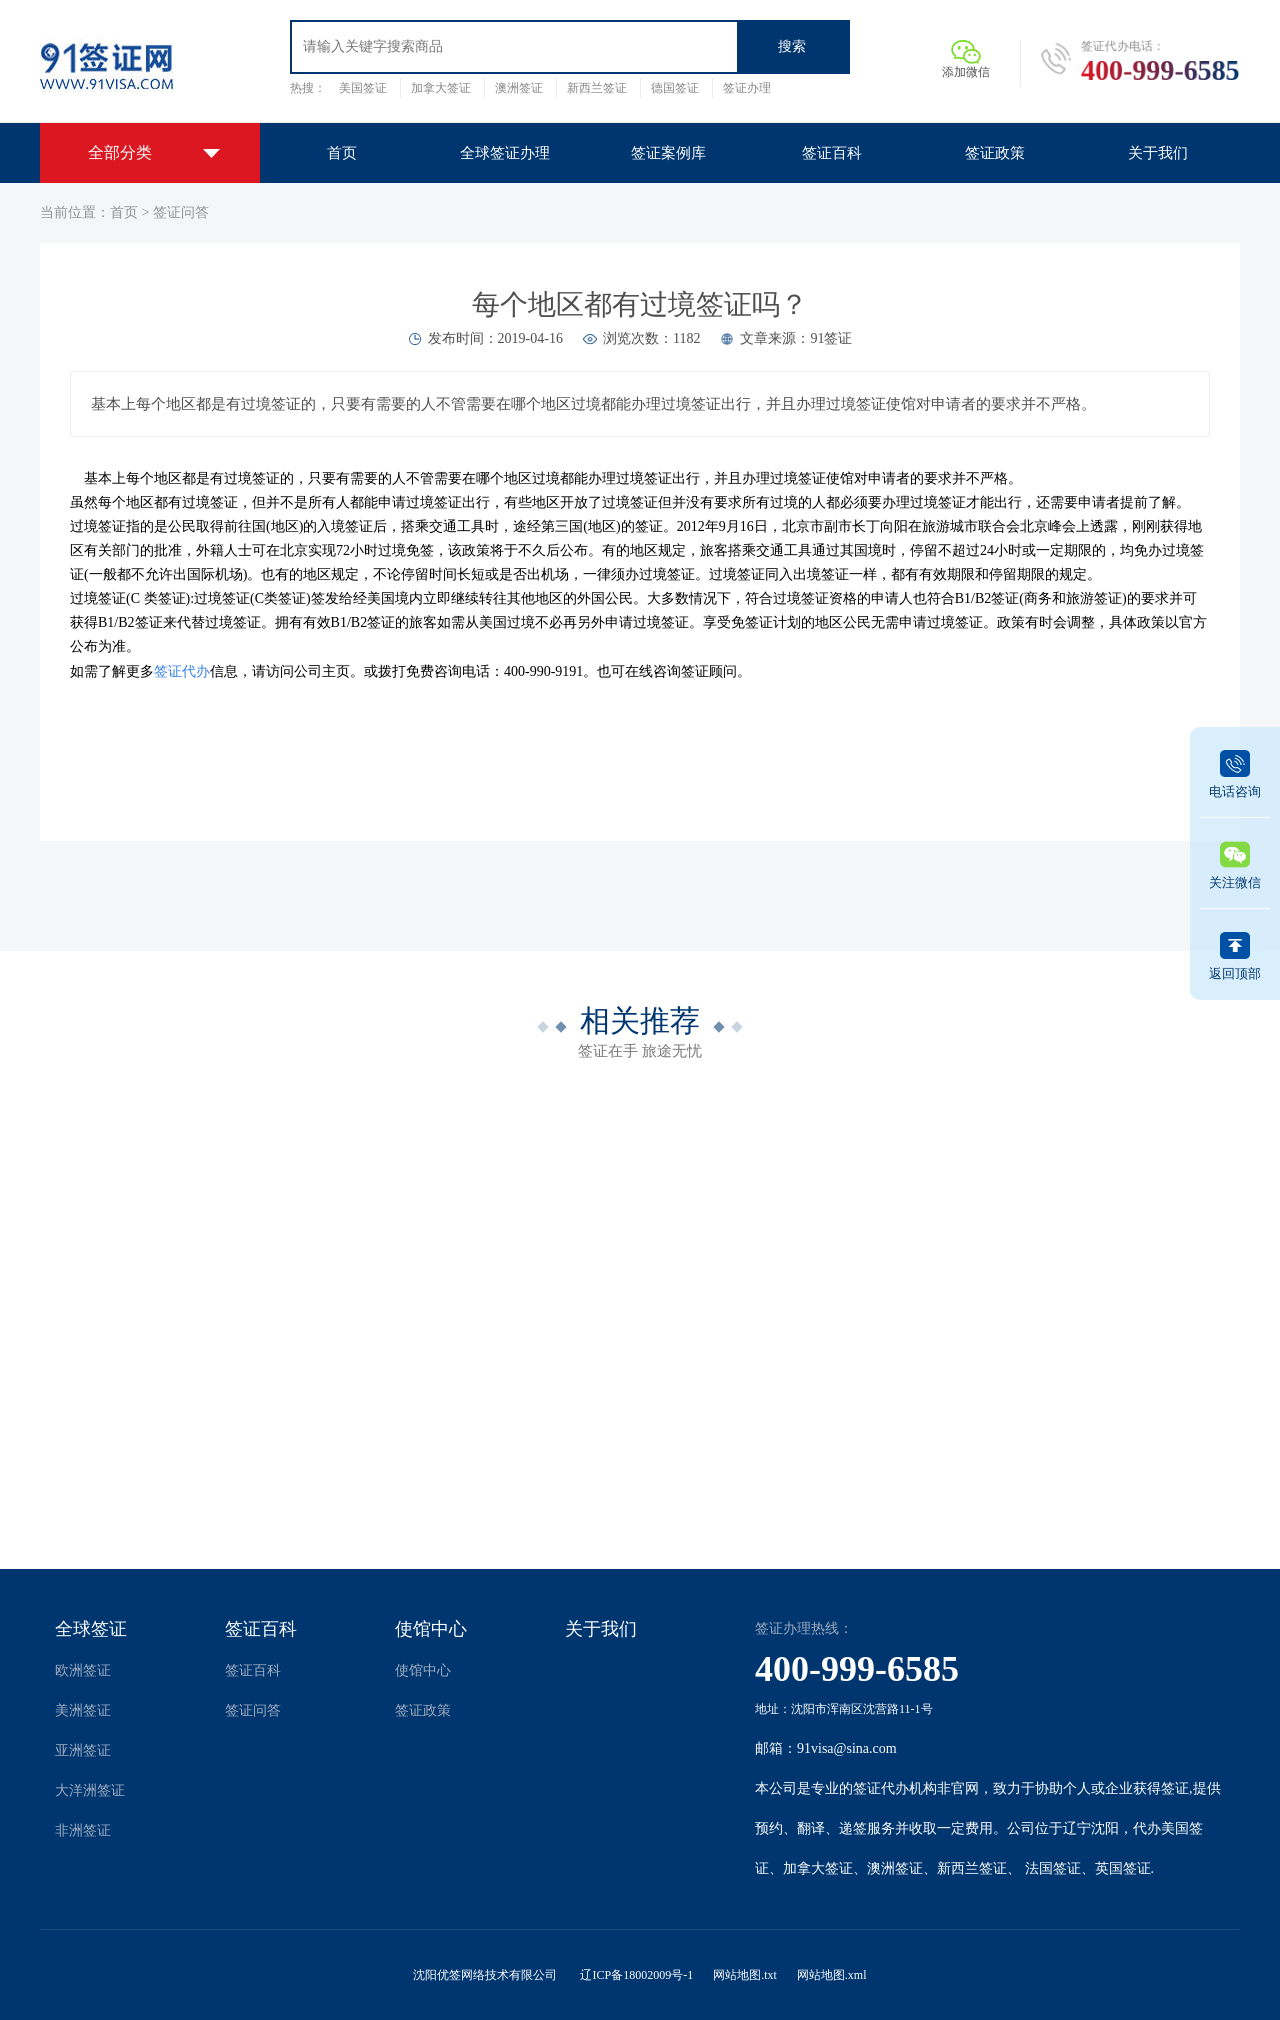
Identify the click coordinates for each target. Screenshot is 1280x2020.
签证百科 (261, 1629)
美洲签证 (83, 1710)
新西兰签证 (597, 88)
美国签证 (363, 88)
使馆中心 (431, 1629)
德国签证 (675, 88)
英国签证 (1123, 1868)
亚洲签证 (83, 1750)
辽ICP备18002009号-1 (636, 1975)
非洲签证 (83, 1830)
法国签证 (1053, 1868)
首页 (124, 212)
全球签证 (91, 1629)
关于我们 (601, 1629)
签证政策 (423, 1710)
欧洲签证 (83, 1670)
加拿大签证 (441, 88)
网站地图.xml (832, 1975)
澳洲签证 (519, 88)
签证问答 (181, 212)
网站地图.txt (745, 1975)
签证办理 (747, 88)
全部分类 (120, 152)
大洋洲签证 (90, 1790)
